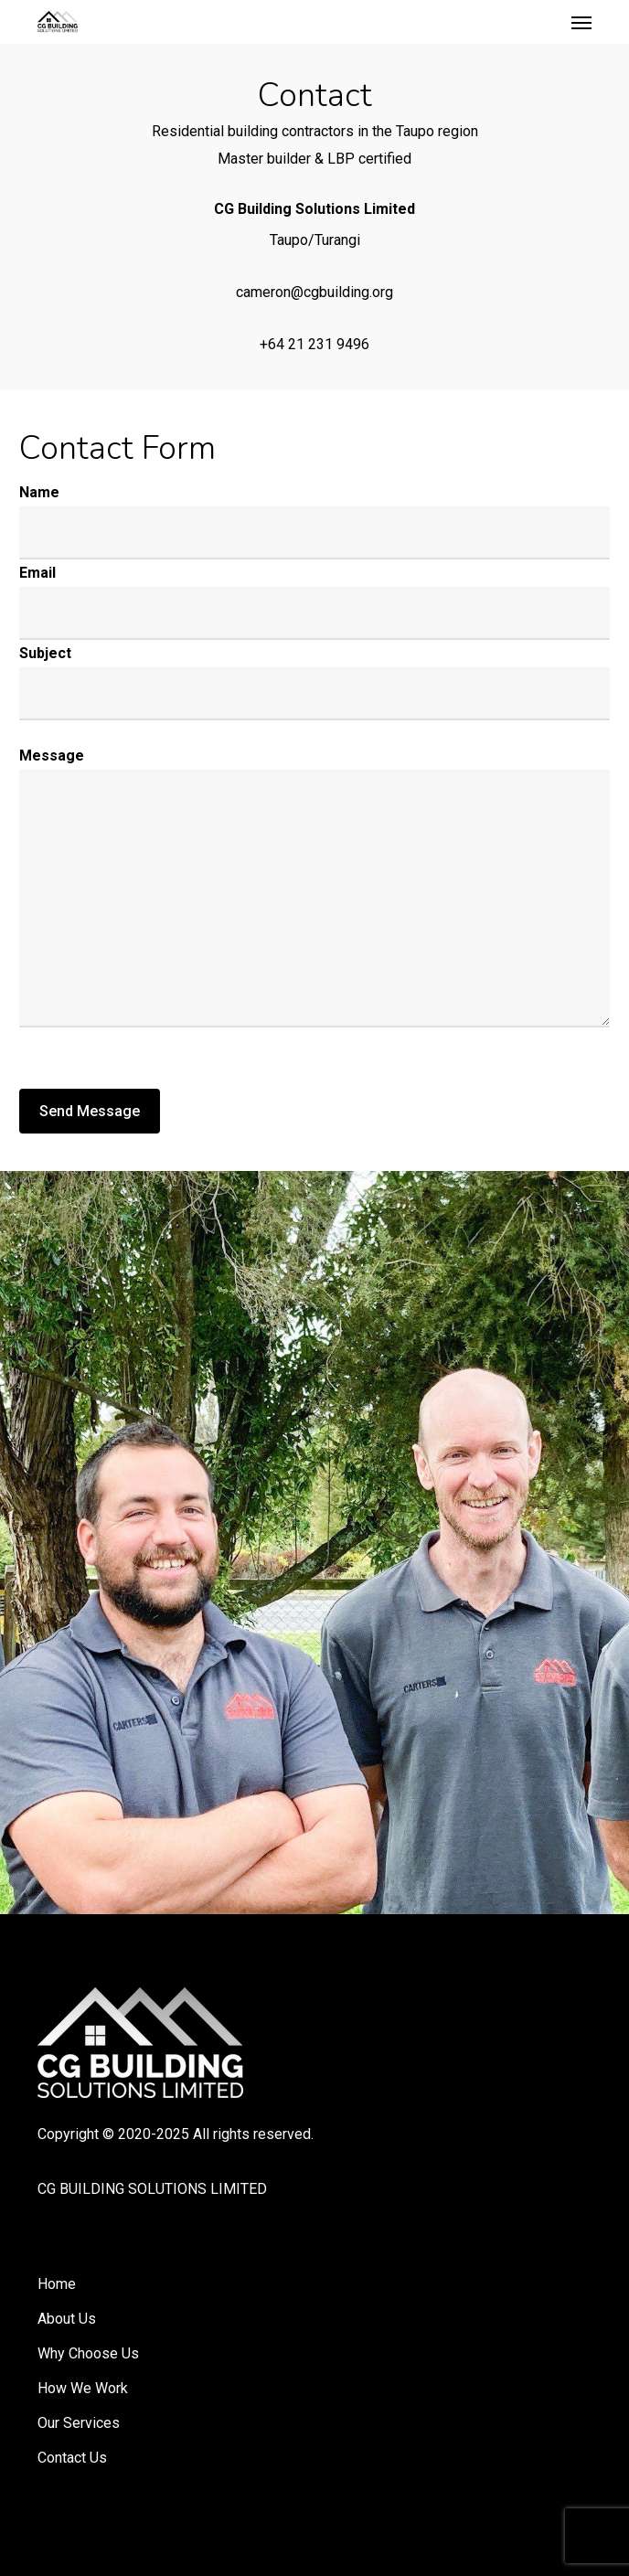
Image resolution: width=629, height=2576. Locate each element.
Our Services (78, 2423)
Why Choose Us (88, 2353)
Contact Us (72, 2457)
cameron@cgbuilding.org (314, 292)
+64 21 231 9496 (314, 344)
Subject (45, 653)
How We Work (82, 2388)
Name (39, 492)
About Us (66, 2318)
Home (56, 2284)
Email (37, 572)
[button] (581, 22)
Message (51, 755)
